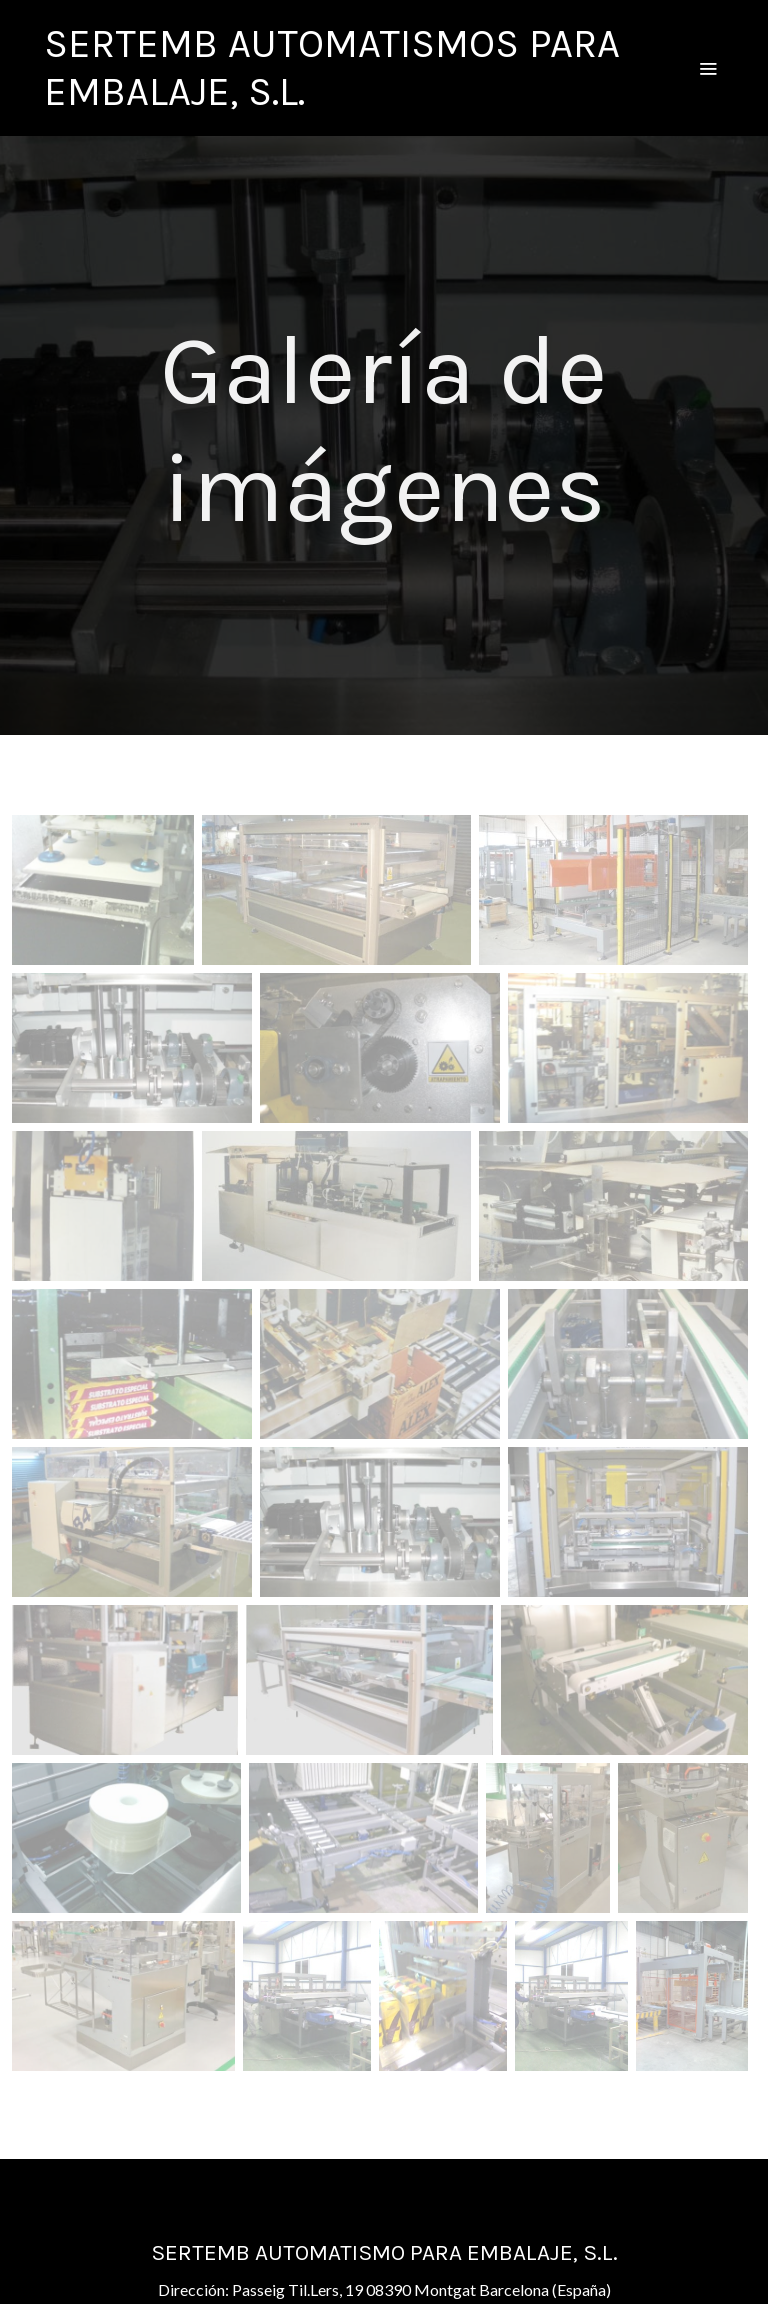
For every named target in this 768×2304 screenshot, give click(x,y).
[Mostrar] (103, 890)
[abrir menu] (708, 68)
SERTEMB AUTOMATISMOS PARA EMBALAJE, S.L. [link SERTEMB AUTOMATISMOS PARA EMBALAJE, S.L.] (332, 67)
